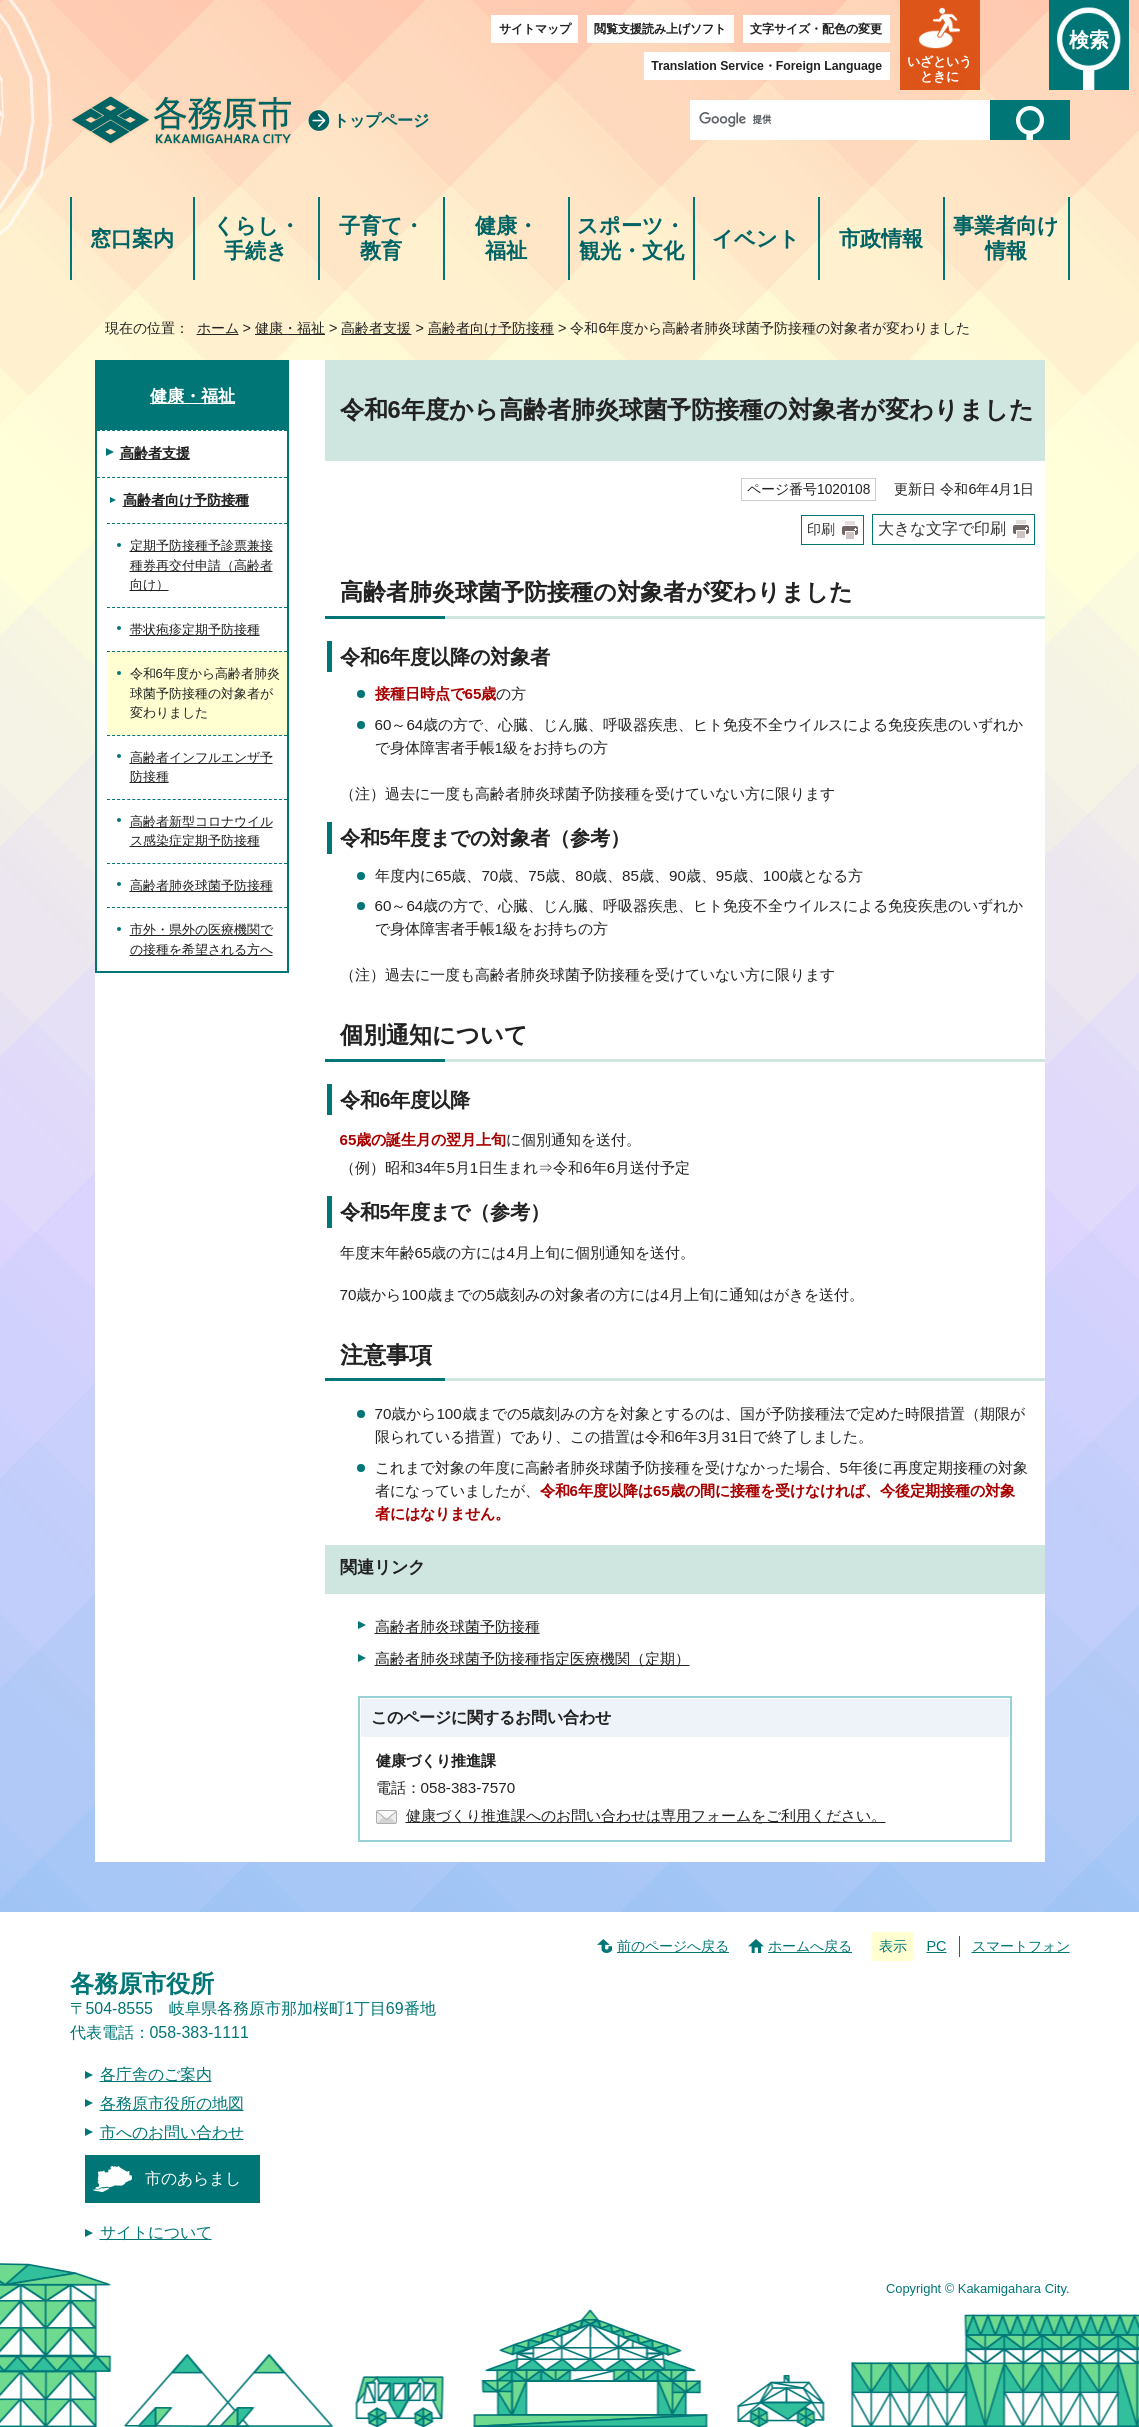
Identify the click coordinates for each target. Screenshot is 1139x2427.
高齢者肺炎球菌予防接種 (457, 1626)
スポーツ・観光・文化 (631, 238)
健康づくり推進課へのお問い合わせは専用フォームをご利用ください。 (646, 1815)
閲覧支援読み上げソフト (660, 29)
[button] (940, 45)
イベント (756, 238)
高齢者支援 (376, 328)
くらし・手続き (256, 238)
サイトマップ (535, 29)
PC (936, 1946)
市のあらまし (193, 2178)
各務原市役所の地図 (172, 2103)
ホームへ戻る (810, 1946)
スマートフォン (1021, 1946)
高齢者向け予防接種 (491, 328)
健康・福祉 (506, 238)
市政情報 (881, 238)
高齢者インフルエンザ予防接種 (201, 767)
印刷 (821, 529)
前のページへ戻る (673, 1946)
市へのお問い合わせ (172, 2132)
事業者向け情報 (1006, 238)
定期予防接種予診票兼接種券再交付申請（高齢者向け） (201, 565)
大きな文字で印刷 (942, 528)
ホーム (218, 328)
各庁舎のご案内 (156, 2074)
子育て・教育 (381, 238)
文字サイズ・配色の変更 (816, 29)
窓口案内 (132, 238)
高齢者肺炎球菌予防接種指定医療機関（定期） (532, 1658)
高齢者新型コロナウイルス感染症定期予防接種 (201, 831)
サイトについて (156, 2232)
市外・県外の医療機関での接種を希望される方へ (201, 939)
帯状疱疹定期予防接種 (195, 629)
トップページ (381, 120)
